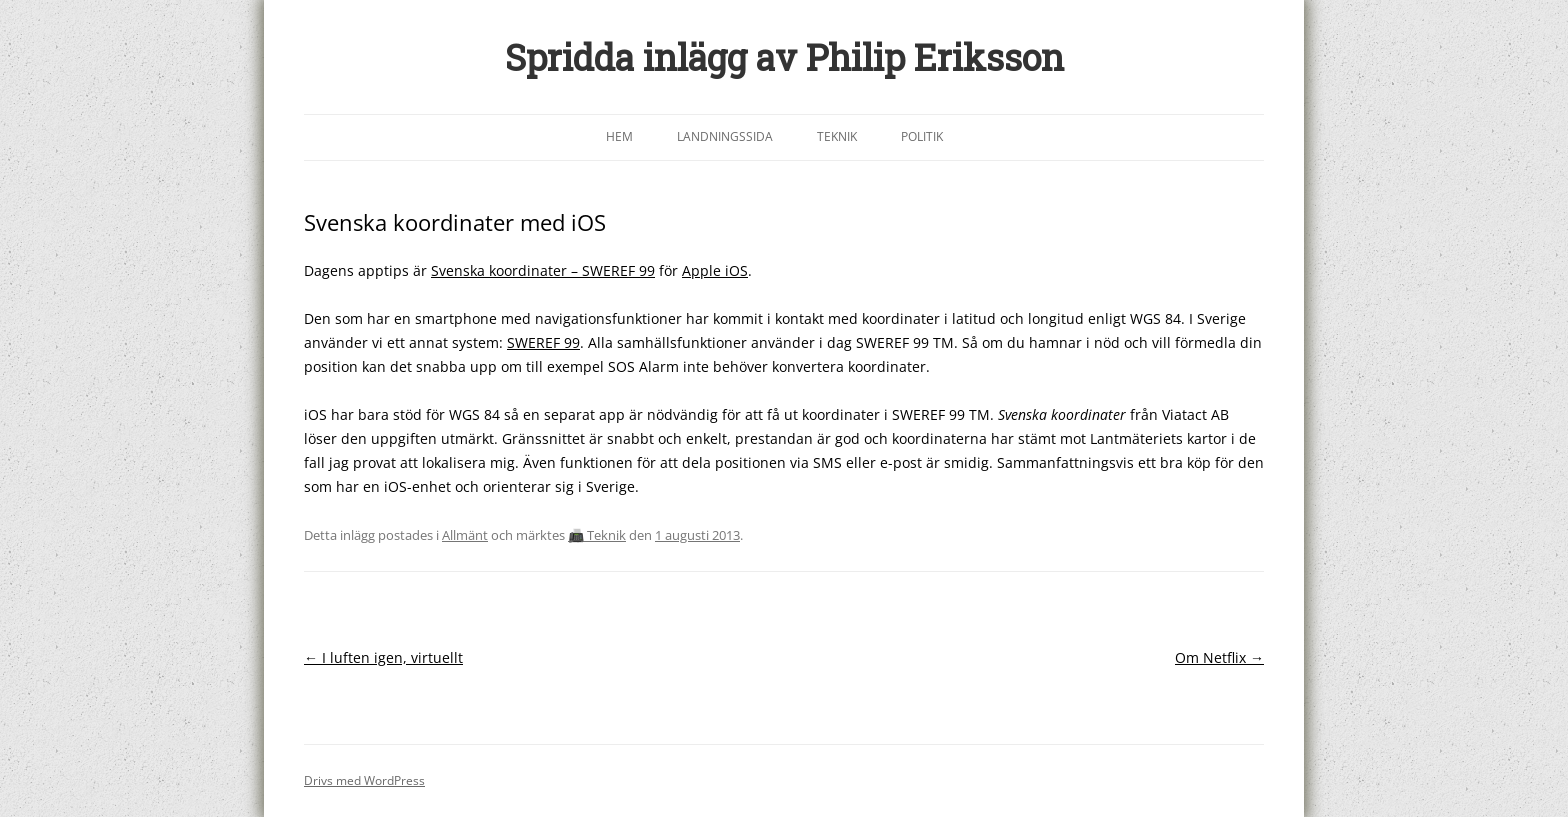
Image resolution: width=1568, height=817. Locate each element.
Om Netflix (1219, 657)
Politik (922, 136)
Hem (619, 136)
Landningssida (725, 136)
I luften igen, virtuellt (383, 657)
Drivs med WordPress (364, 780)
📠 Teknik (597, 535)
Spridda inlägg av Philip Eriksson (784, 57)
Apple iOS (715, 270)
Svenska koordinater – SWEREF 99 (543, 270)
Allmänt (465, 535)
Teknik (837, 136)
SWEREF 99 (543, 342)
